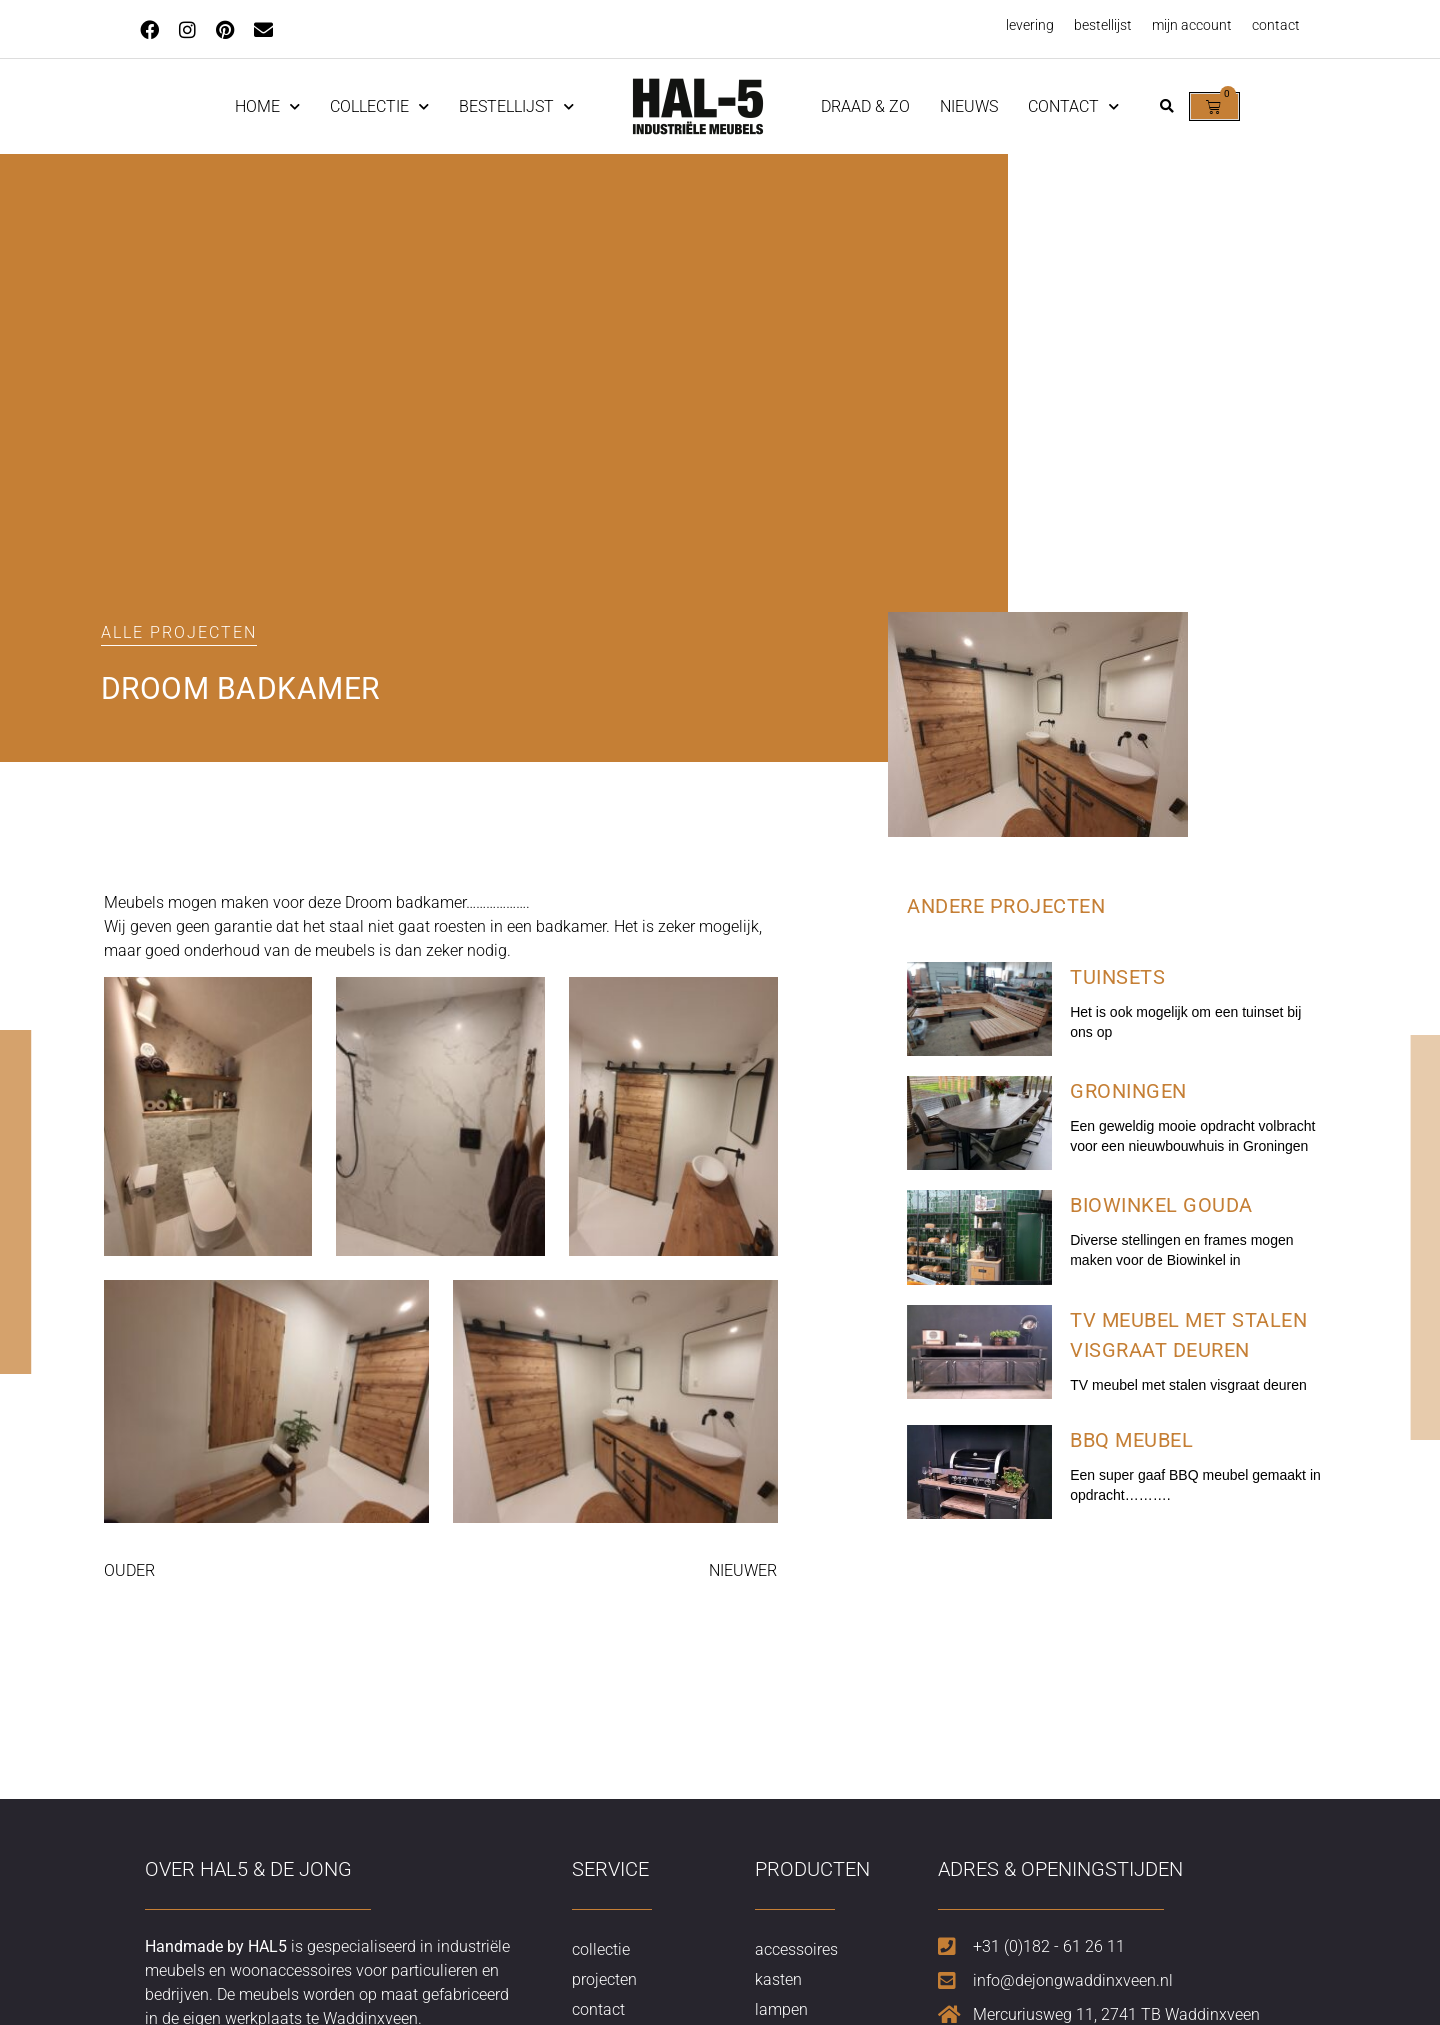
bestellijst (1103, 25)
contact (1276, 25)
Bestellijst (516, 106)
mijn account (1192, 25)
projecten (604, 1979)
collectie (601, 1949)
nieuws (969, 106)
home (267, 106)
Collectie (379, 106)
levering (1030, 25)
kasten (778, 1979)
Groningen (1128, 1091)
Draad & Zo (865, 106)
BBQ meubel (1131, 1440)
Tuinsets (1117, 977)
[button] (1166, 106)
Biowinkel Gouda (1161, 1205)
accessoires (796, 1949)
